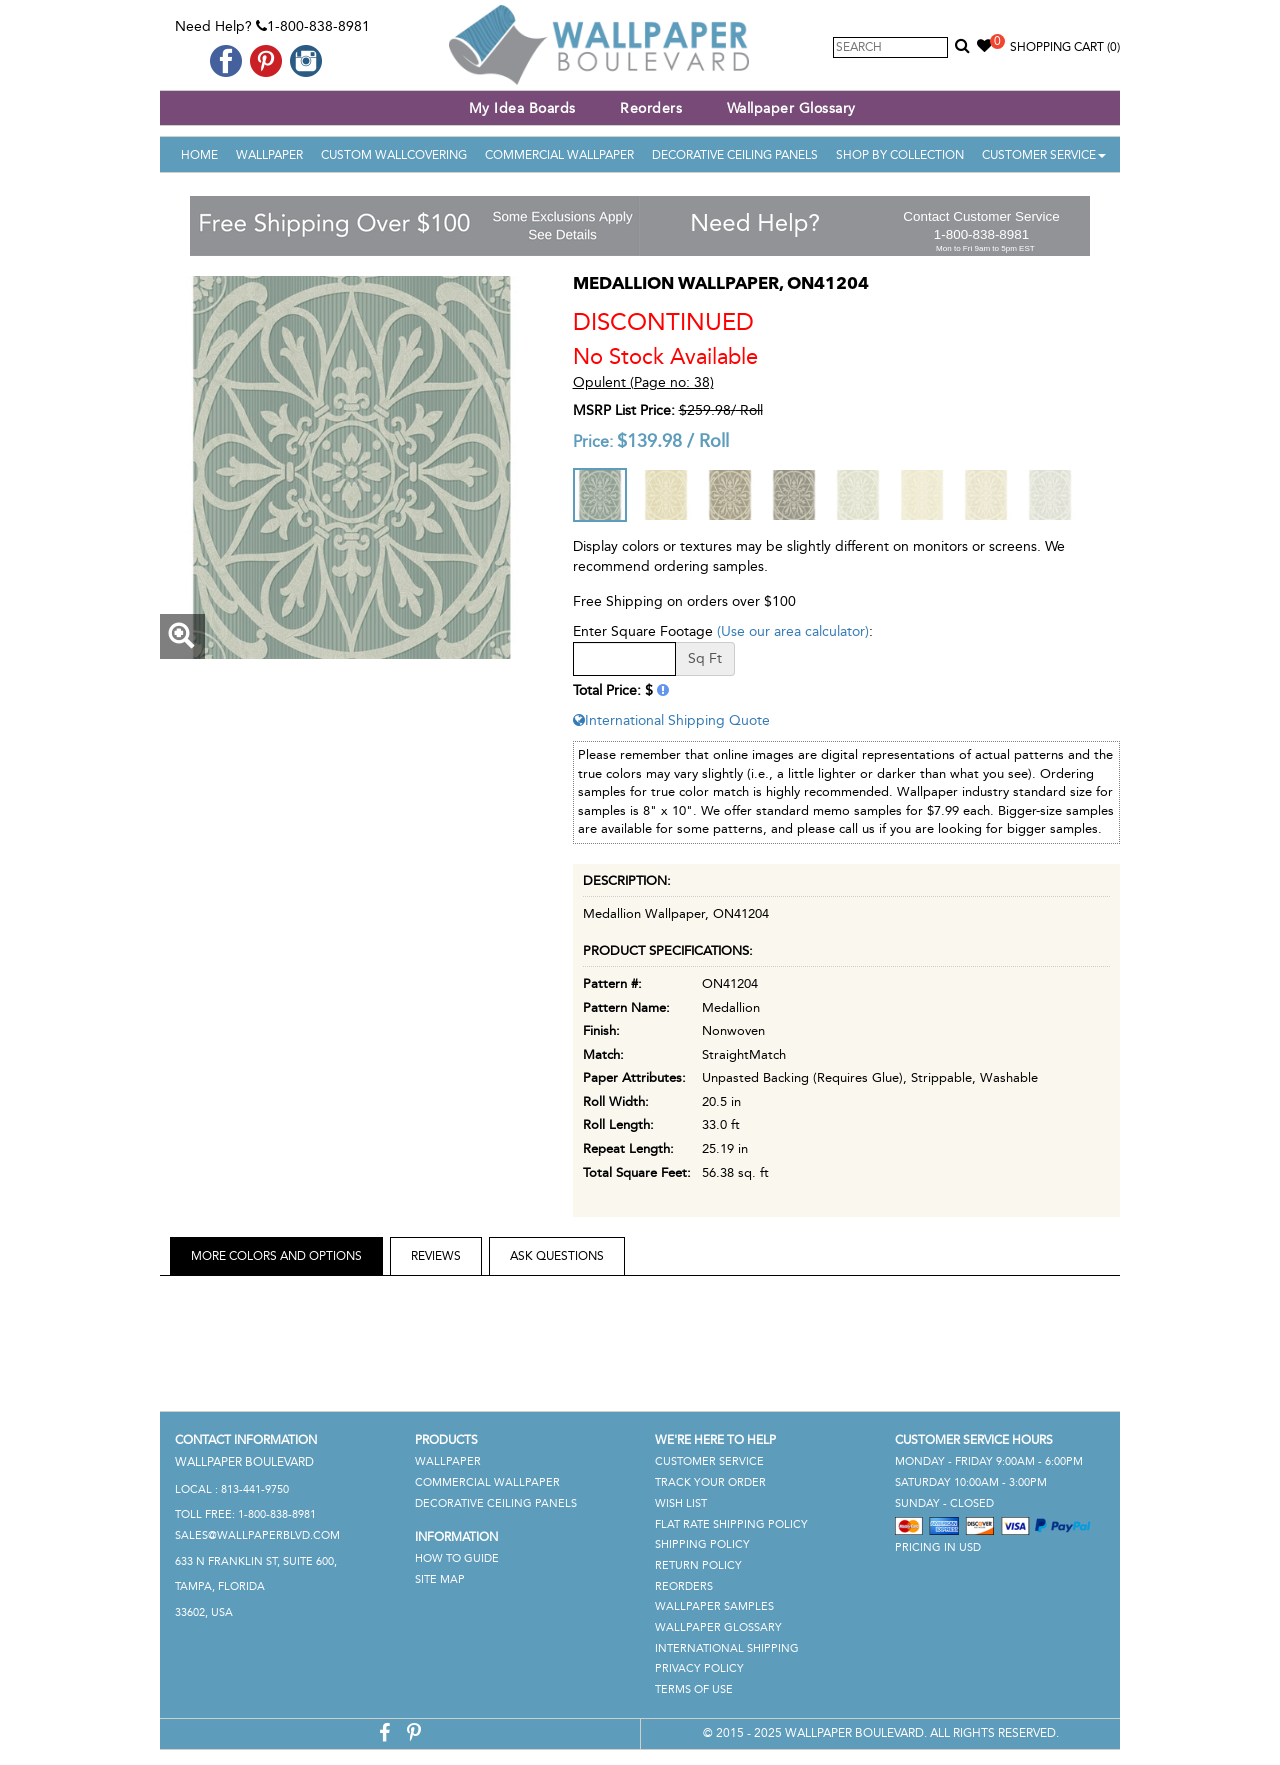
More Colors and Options (276, 1256)
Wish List (681, 1503)
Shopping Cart (1065, 47)
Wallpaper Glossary (791, 108)
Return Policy (698, 1565)
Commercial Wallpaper (559, 155)
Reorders (651, 108)
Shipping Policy (702, 1544)
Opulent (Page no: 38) (643, 382)
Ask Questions (557, 1256)
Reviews (436, 1256)
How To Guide (457, 1558)
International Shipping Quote (671, 720)
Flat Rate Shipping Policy (731, 1524)
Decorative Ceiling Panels (735, 155)
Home (199, 155)
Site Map (440, 1579)
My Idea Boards (522, 108)
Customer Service (1044, 155)
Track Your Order (710, 1482)
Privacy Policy (699, 1668)
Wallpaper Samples (714, 1606)
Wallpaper (269, 155)
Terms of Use (694, 1689)
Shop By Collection (900, 155)
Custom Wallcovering (394, 155)
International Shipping (727, 1648)
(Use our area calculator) (793, 631)
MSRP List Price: (624, 410)
